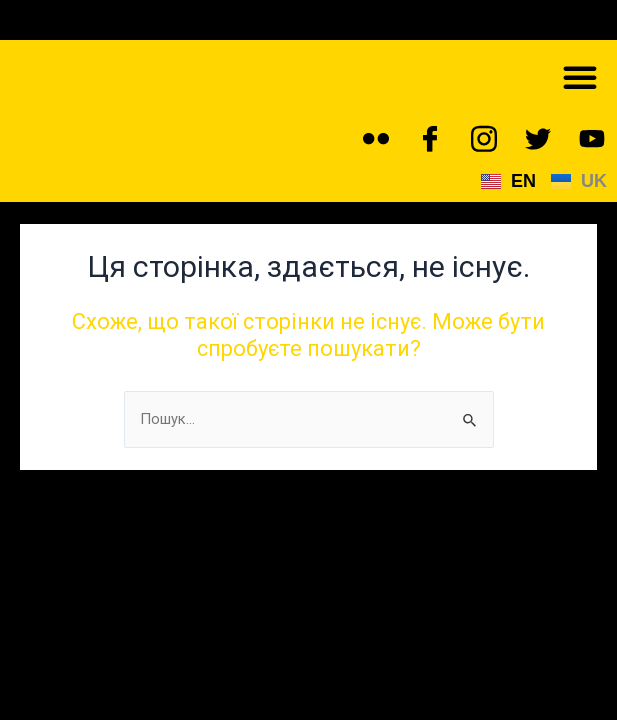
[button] (580, 77)
